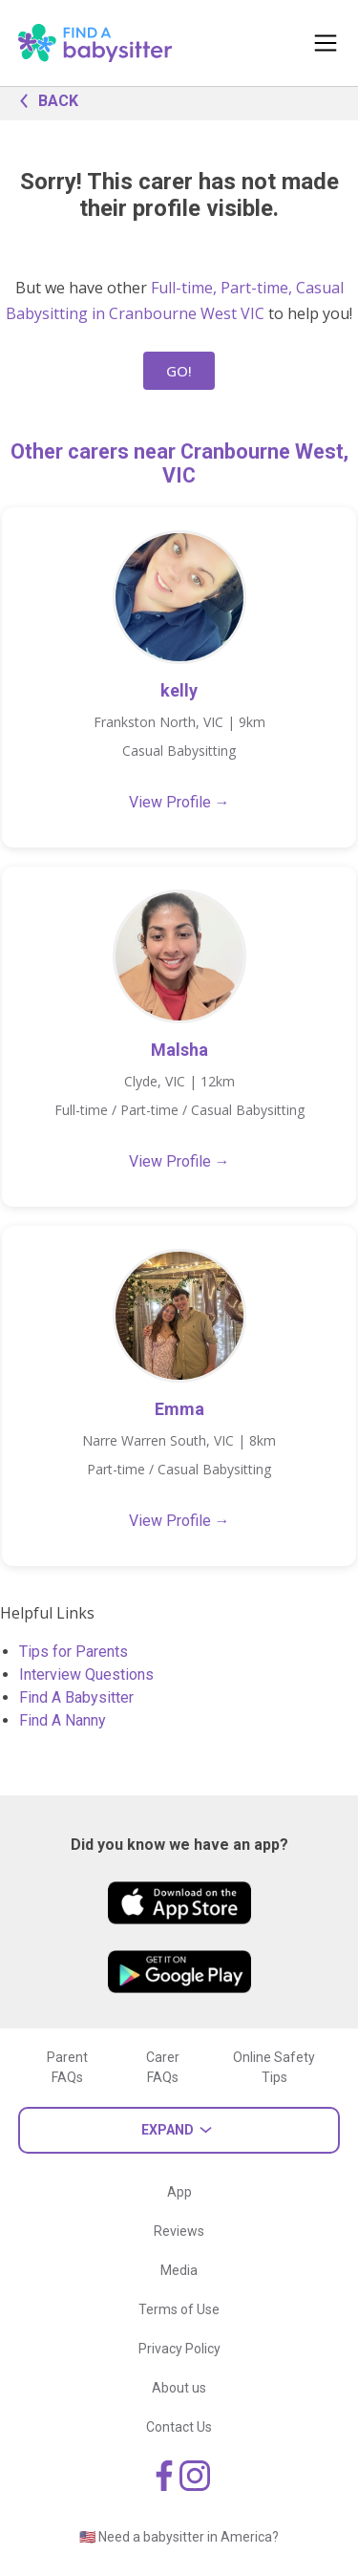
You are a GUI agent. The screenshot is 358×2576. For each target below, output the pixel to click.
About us (179, 2387)
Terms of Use (179, 2309)
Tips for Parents (73, 1651)
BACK (44, 99)
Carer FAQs (162, 2067)
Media (179, 2270)
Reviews (179, 2231)
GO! (179, 370)
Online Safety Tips (274, 2067)
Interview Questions (86, 1674)
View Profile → (179, 802)
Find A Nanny (62, 1720)
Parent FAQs (67, 2067)
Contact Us (179, 2427)
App (179, 2192)
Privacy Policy (179, 2348)
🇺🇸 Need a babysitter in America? (179, 2536)
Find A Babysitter (76, 1697)
